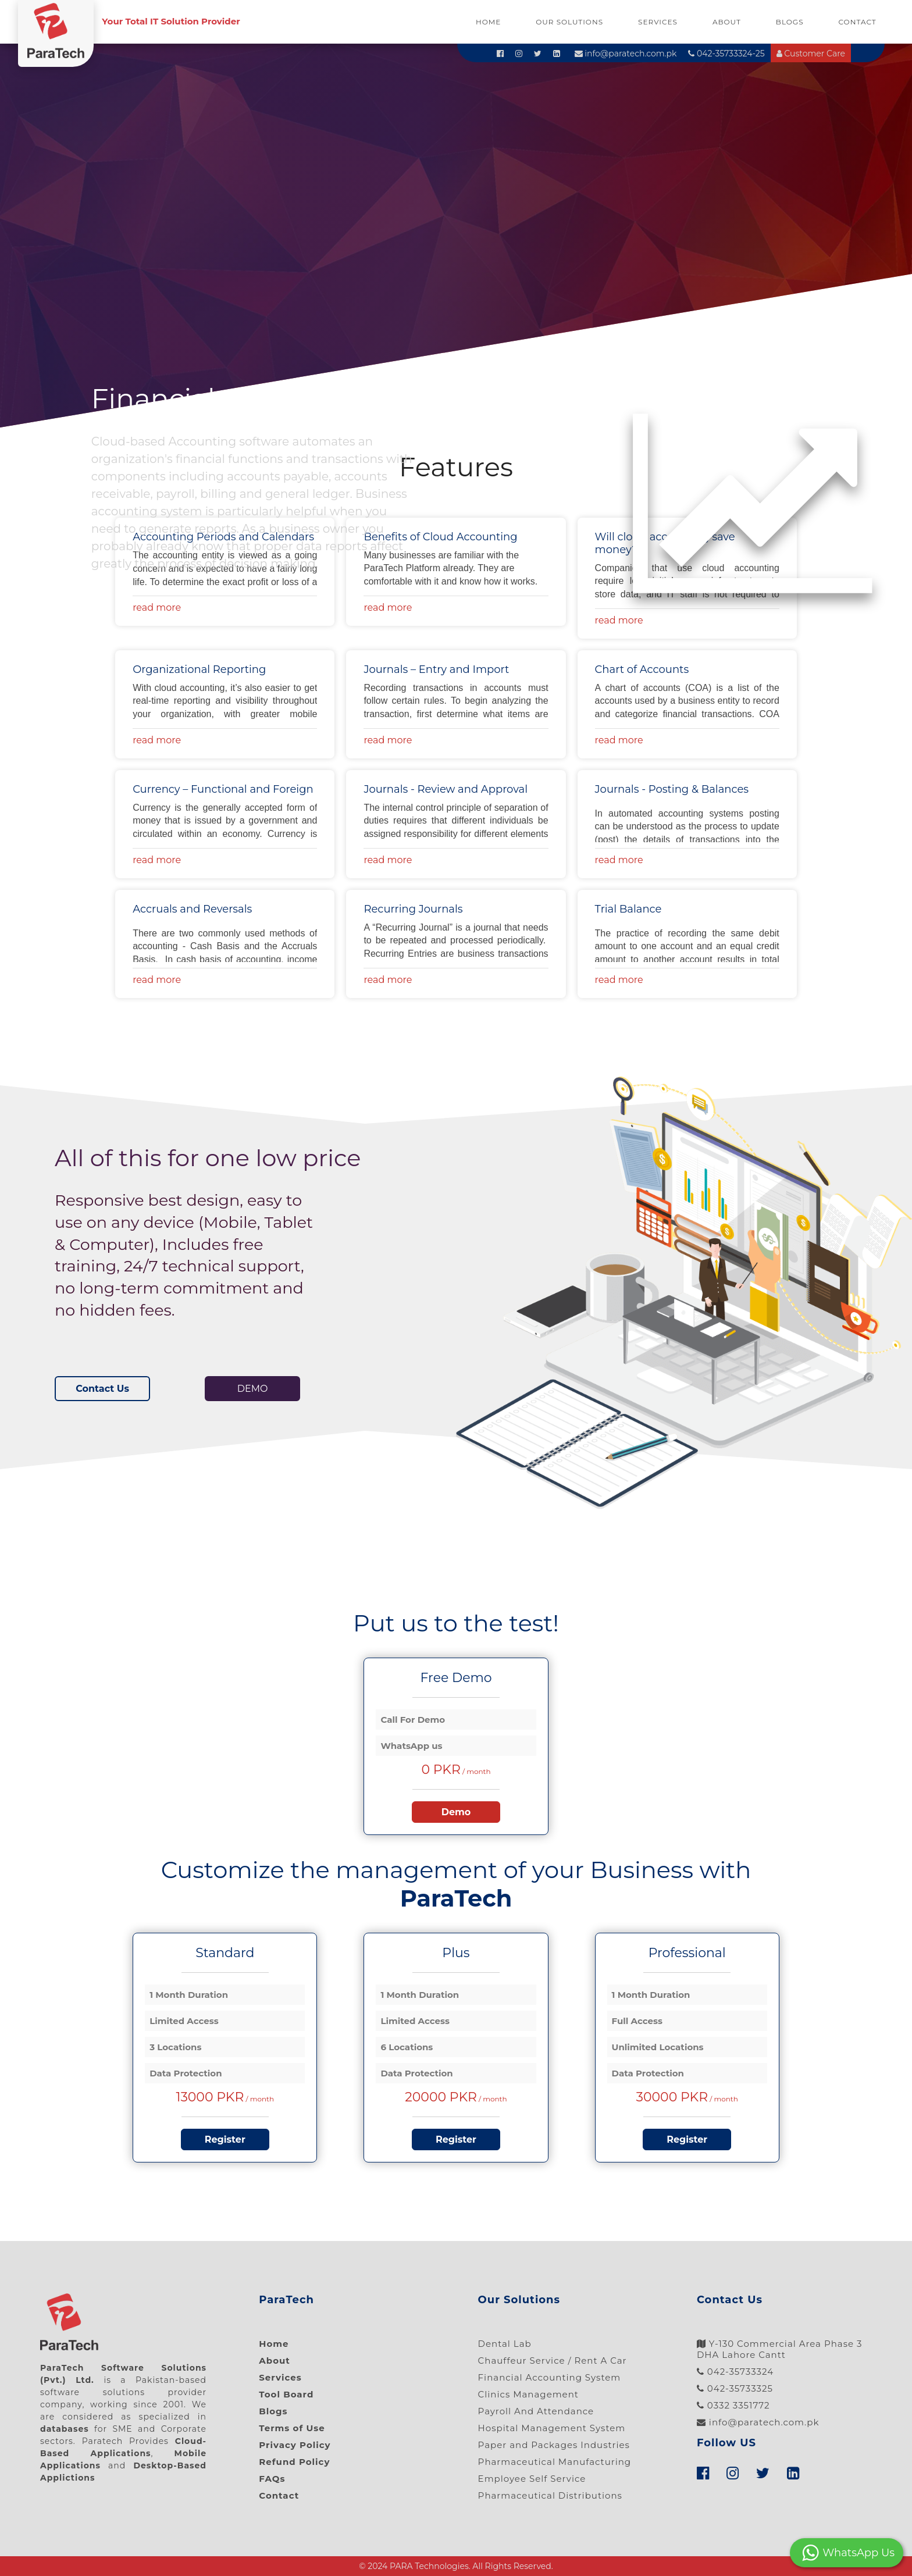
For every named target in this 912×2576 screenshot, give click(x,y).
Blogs (790, 21)
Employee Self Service (532, 2478)
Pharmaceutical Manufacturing (555, 2461)
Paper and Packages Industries (554, 2444)
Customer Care (810, 53)
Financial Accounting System (549, 2377)
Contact (858, 21)
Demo (456, 1812)
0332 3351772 (733, 2405)
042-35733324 (735, 2371)
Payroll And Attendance (536, 2411)
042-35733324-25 (726, 53)
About (726, 21)
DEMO (252, 1388)
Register (225, 2139)
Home (488, 21)
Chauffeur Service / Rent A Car (552, 2360)
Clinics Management (528, 2394)
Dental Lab (505, 2343)
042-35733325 (735, 2388)
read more (619, 620)
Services (658, 21)
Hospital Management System (552, 2428)
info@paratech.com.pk (626, 53)
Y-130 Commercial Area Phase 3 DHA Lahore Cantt (780, 2349)
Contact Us (102, 1388)
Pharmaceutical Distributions (550, 2495)
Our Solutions (569, 21)
